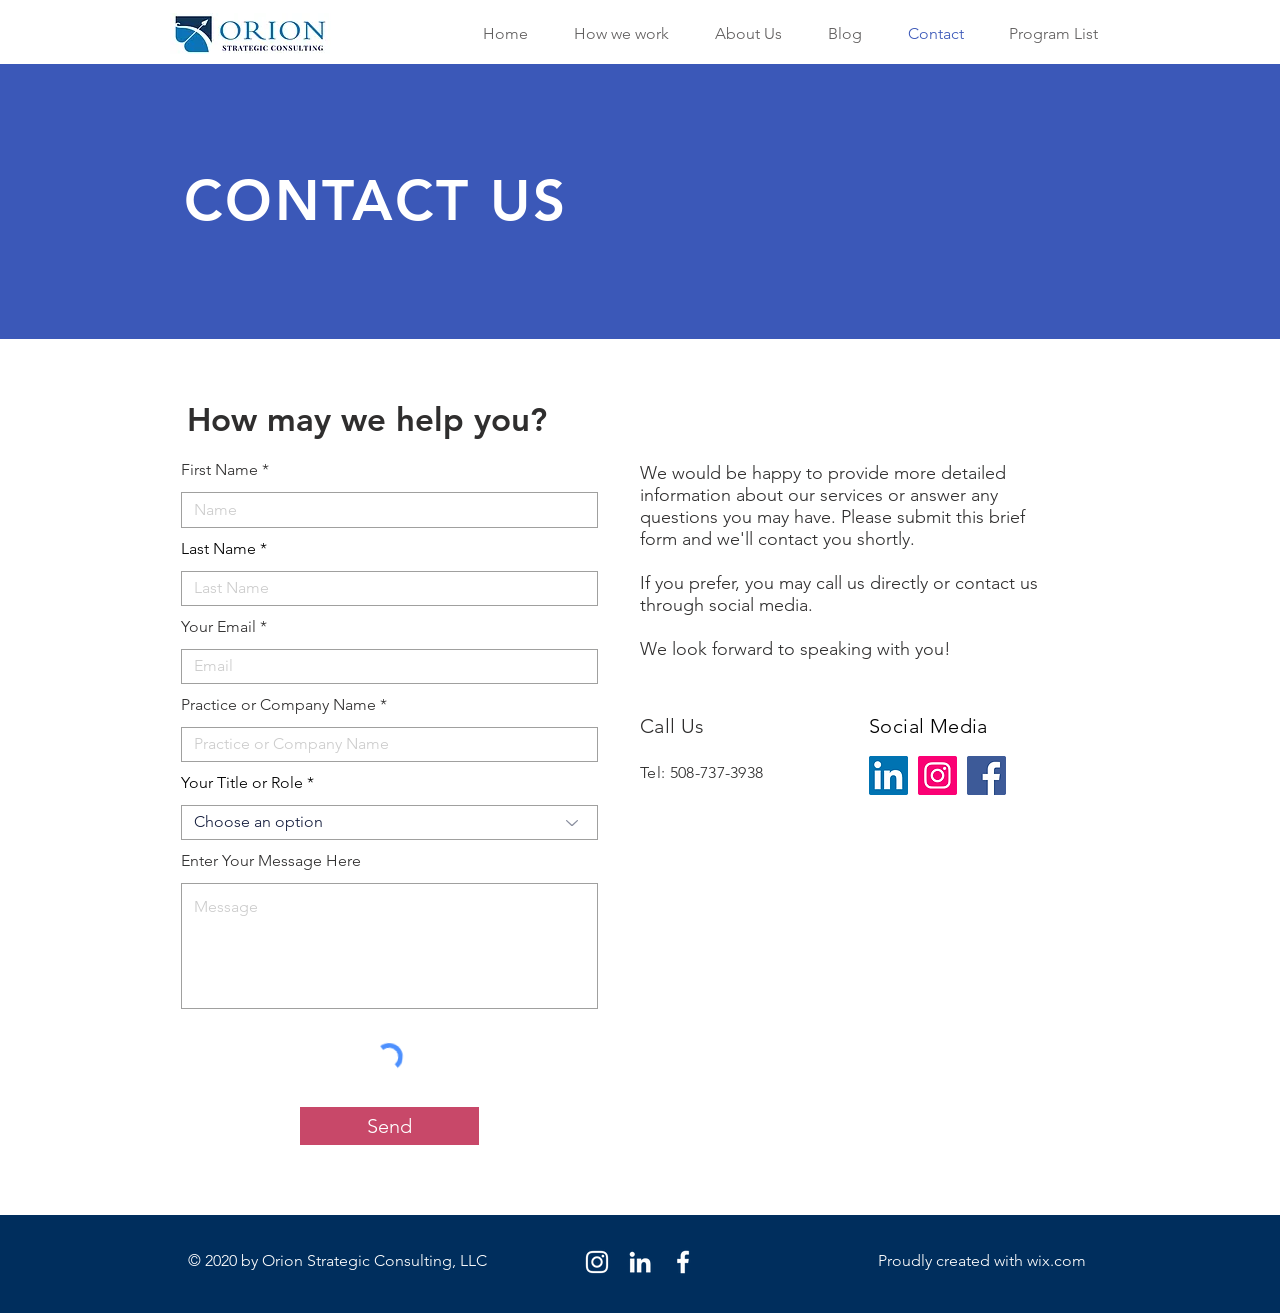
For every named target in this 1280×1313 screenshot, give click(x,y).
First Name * (225, 470)
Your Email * (224, 627)
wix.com (1056, 1260)
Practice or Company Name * (284, 705)
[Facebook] (986, 775)
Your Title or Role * (247, 783)
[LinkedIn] (888, 775)
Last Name (218, 549)
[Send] (389, 1126)
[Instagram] (937, 775)
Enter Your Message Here (271, 861)
